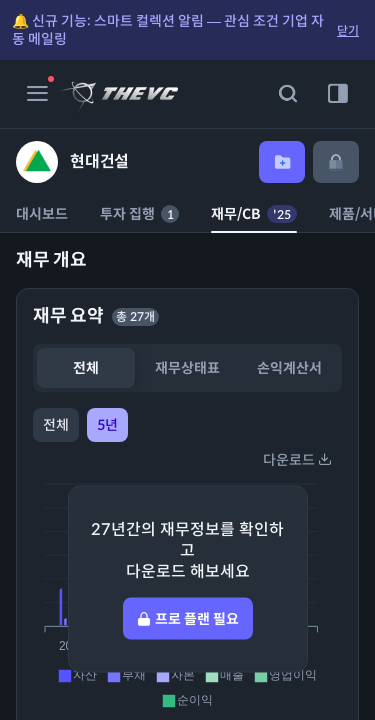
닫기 (348, 30)
